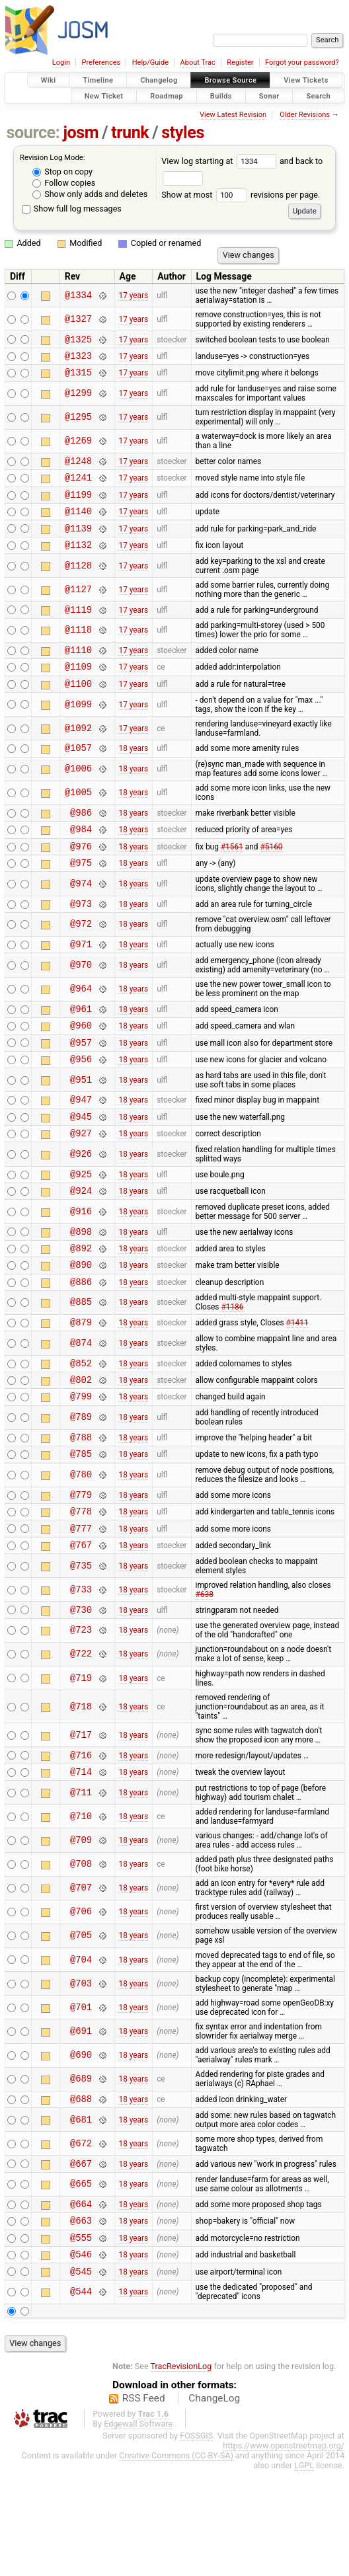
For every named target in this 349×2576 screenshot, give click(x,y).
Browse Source (230, 80)
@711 (81, 1883)
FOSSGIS (196, 2541)
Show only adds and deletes (89, 194)
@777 (81, 1611)
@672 (81, 2236)
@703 (81, 2074)
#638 (204, 1679)
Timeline (98, 80)
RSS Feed (143, 2503)
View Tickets (306, 80)
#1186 (232, 1372)
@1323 (78, 359)
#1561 (232, 879)
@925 (81, 1229)
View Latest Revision (233, 114)
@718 (81, 1793)
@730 (81, 1696)
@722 (81, 1741)
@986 (81, 842)
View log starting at (220, 161)
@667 (81, 2258)
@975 (81, 898)
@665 (81, 2279)
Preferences (100, 62)
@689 (81, 2170)
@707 (81, 1979)
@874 (81, 1410)
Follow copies (63, 183)
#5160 (271, 879)
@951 (81, 1127)
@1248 (78, 468)
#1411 (297, 1389)
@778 (81, 1592)
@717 (81, 1822)
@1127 (78, 607)
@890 (81, 1327)
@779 (81, 1573)
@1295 (78, 423)
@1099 (78, 730)
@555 (81, 2338)
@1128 (78, 583)
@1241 (78, 487)
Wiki (48, 80)
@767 (81, 1629)
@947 (81, 1148)
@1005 (78, 820)
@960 (81, 1068)
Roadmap (166, 95)
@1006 (78, 797)
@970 (81, 1004)
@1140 (78, 524)
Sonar (269, 95)
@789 (81, 1491)
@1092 (78, 754)
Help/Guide (150, 62)
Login (61, 62)
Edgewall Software (138, 2529)
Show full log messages (72, 209)
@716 (81, 1844)
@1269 (78, 447)
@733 (81, 1674)
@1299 (78, 399)
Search (318, 95)
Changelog (158, 80)
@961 (81, 1050)
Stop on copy (62, 171)
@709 (81, 1931)
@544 (81, 2397)
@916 (81, 1269)
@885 (81, 1368)
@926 (81, 1207)
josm (80, 132)
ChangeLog (214, 2503)
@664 (81, 2300)
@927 (81, 1186)
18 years (133, 775)
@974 (81, 919)
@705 (81, 2027)
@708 (81, 1955)
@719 (81, 1765)
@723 (81, 1717)
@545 (81, 2376)
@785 (81, 1530)
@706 (81, 2003)
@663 (81, 2319)
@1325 (78, 340)
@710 (81, 1907)
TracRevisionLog (181, 2471)
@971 (81, 983)
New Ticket (104, 95)
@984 (81, 860)
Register (240, 62)
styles (182, 132)
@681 (81, 2212)
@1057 (78, 775)
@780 (81, 1552)
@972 (81, 962)
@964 (81, 1029)
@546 (81, 2357)
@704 (81, 2051)
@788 (81, 1512)
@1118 (78, 650)
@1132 (78, 562)
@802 (81, 1450)
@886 (81, 1347)
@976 (81, 879)
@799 (81, 1469)
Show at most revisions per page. (240, 195)
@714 (81, 1862)
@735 (81, 1651)
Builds (221, 95)
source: (33, 132)
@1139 (78, 543)
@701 (81, 2098)
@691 (81, 2122)
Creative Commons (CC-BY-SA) (176, 2560)
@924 (81, 1247)
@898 (81, 1290)
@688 (81, 2191)
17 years (133, 295)
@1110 (78, 671)
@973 (81, 941)
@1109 (78, 689)
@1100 (78, 709)
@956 (81, 1106)
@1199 (78, 506)
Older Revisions (305, 114)
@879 (81, 1389)
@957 (81, 1087)
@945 (81, 1167)
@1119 (78, 629)
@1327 (78, 319)
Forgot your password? (302, 62)
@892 (81, 1309)
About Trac (197, 62)
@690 (81, 2146)
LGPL (304, 2570)
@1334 (78, 295)
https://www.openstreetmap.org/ (283, 2551)
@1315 (78, 377)
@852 (81, 1432)
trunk (130, 132)
